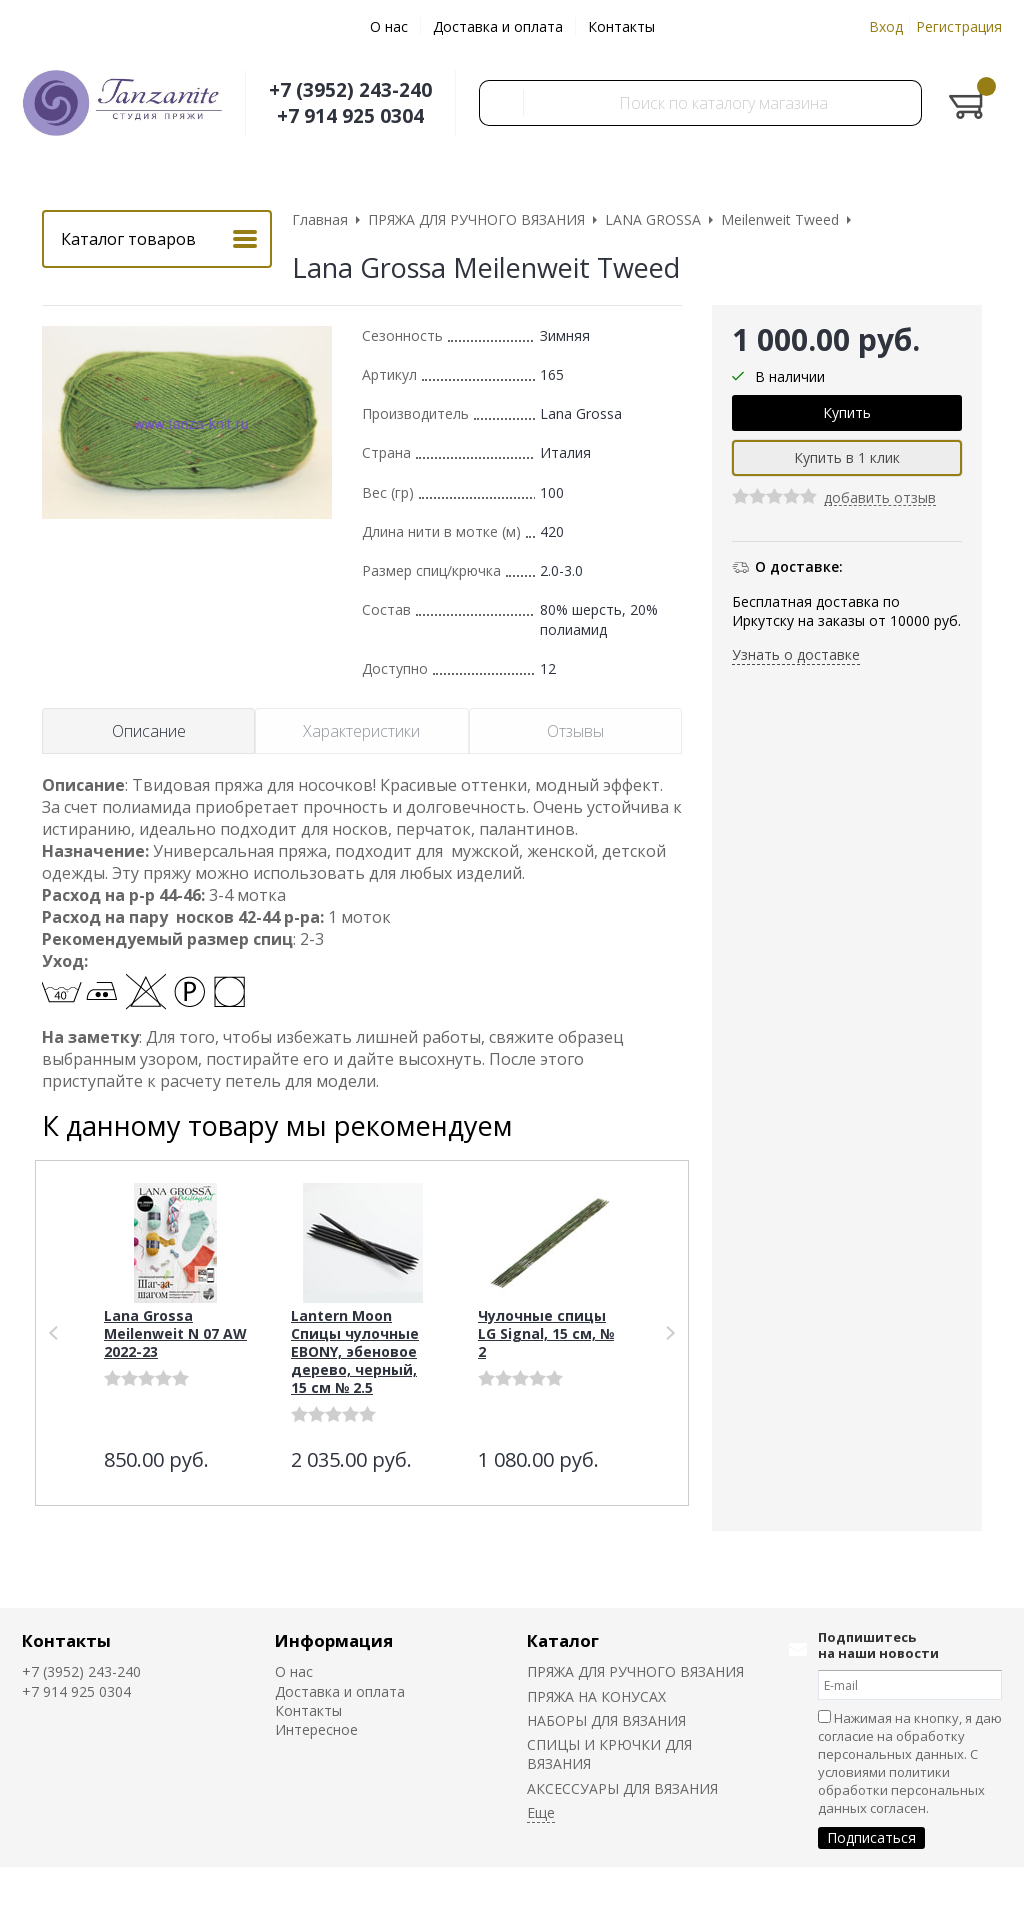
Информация (334, 1640)
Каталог (563, 1640)
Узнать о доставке (796, 654)
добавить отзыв (880, 498)
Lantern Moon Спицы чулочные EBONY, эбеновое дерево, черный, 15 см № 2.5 (355, 1351)
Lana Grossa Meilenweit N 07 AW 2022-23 (175, 1333)
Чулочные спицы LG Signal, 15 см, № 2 (546, 1333)
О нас (389, 26)
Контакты (621, 26)
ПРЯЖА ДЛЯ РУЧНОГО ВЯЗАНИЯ (635, 1671)
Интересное (316, 1729)
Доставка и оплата (498, 26)
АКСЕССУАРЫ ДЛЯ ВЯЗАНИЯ (622, 1788)
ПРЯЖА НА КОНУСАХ (596, 1696)
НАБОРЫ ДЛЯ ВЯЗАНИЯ (606, 1720)
